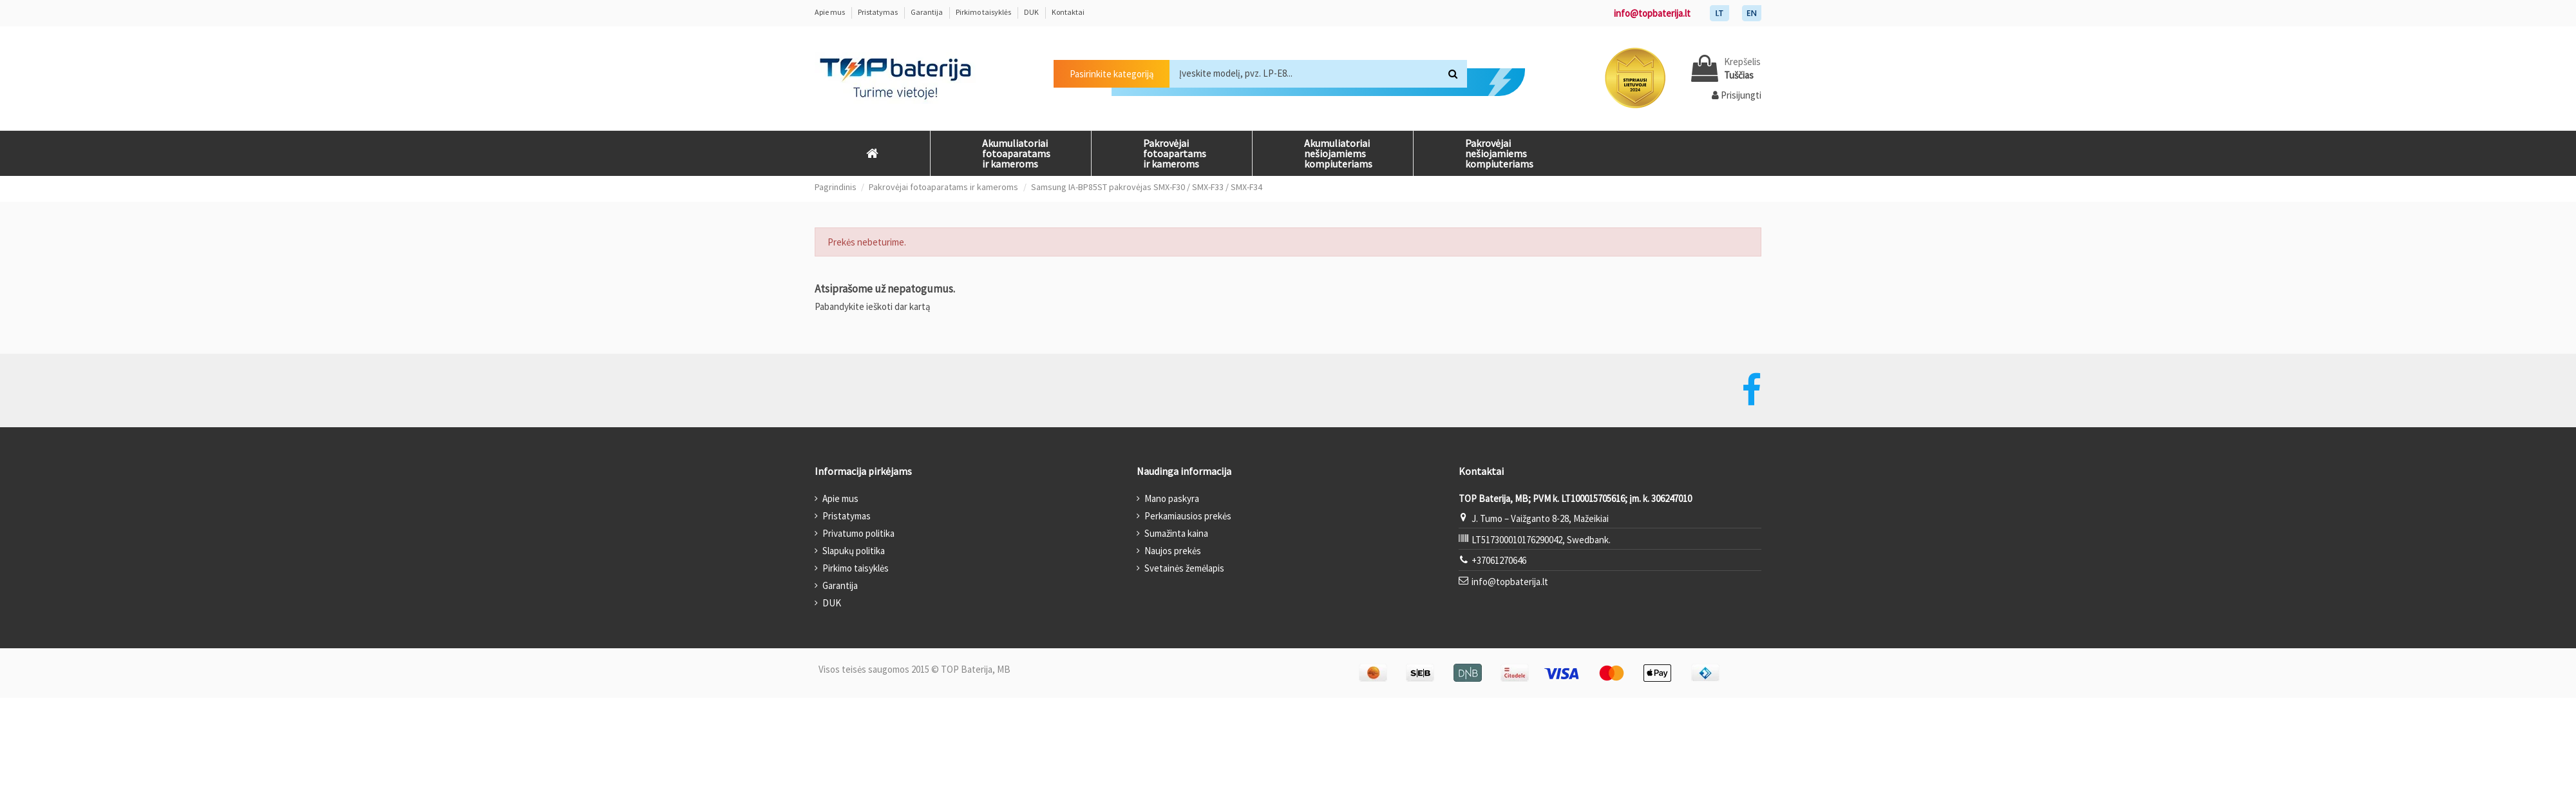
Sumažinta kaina (1176, 533)
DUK (1032, 12)
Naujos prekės (1172, 551)
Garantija (927, 12)
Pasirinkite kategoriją (1112, 74)
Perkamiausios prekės (1187, 516)
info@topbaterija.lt (1652, 13)
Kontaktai (1068, 12)
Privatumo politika (858, 533)
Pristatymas (878, 12)
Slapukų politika (853, 551)
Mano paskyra (1171, 498)
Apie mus (830, 12)
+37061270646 (1499, 560)
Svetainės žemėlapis (1184, 568)
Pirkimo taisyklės (984, 12)
